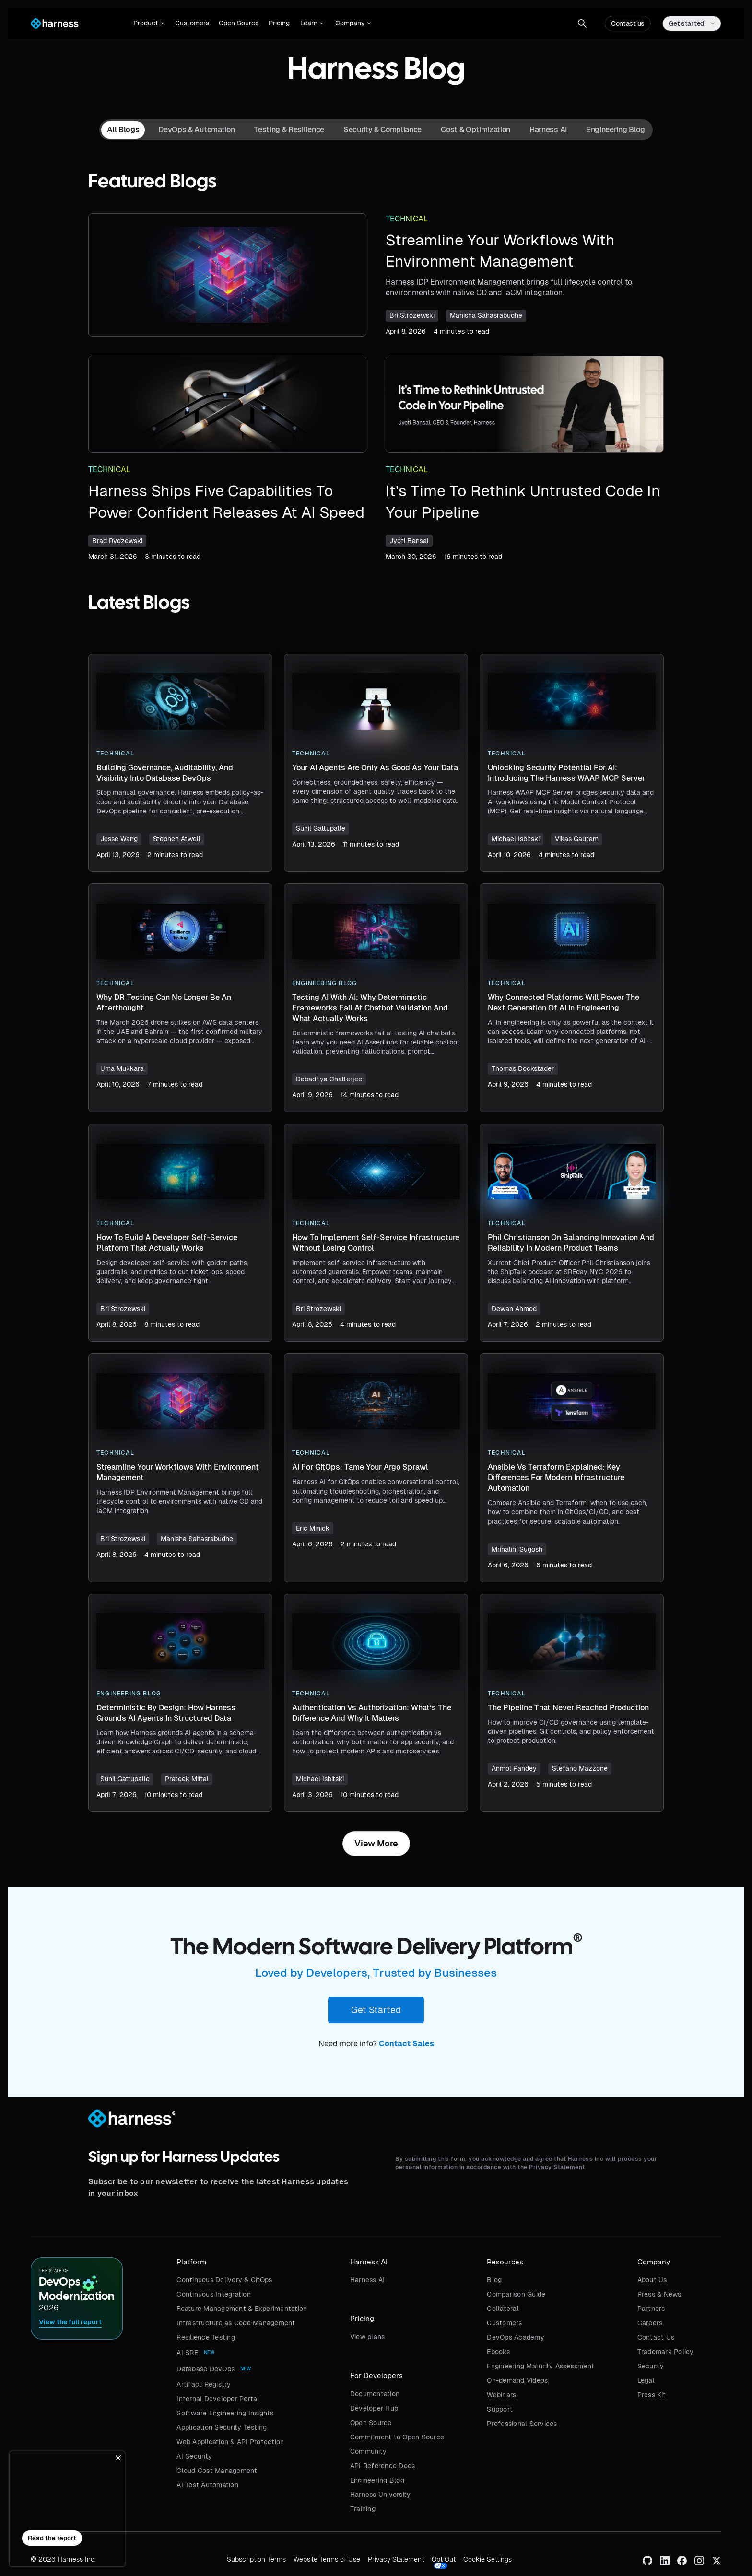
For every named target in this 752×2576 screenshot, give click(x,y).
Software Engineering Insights (224, 2413)
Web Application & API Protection (230, 2441)
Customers (192, 23)
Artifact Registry (203, 2384)
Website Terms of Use (327, 2559)
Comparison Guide (516, 2294)
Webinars (501, 2394)
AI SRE (187, 2352)
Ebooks (498, 2351)
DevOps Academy (515, 2337)
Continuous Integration (213, 2294)
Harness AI (367, 2279)
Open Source (239, 23)
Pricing (279, 23)
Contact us (628, 23)
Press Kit (651, 2394)
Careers (650, 2323)
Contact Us (656, 2337)
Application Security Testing (221, 2427)
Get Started (376, 2010)
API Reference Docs (382, 2465)
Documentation (375, 2393)
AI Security (194, 2456)
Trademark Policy (665, 2351)
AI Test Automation (207, 2485)
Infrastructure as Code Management (235, 2323)
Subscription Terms (256, 2559)
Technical (407, 218)
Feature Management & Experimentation (241, 2308)
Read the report (52, 2537)
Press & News (659, 2294)
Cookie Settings (487, 2559)
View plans (367, 2336)
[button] (148, 23)
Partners (651, 2308)
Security (650, 2366)
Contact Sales (406, 2043)
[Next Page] (376, 1843)
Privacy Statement (396, 2559)
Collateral (503, 2308)
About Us (652, 2279)
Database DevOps (205, 2369)
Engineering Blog (377, 2480)
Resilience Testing (205, 2337)
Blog (494, 2279)
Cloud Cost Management (216, 2470)
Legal (646, 2380)
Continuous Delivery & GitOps (224, 2279)
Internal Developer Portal (217, 2398)
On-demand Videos (517, 2380)
